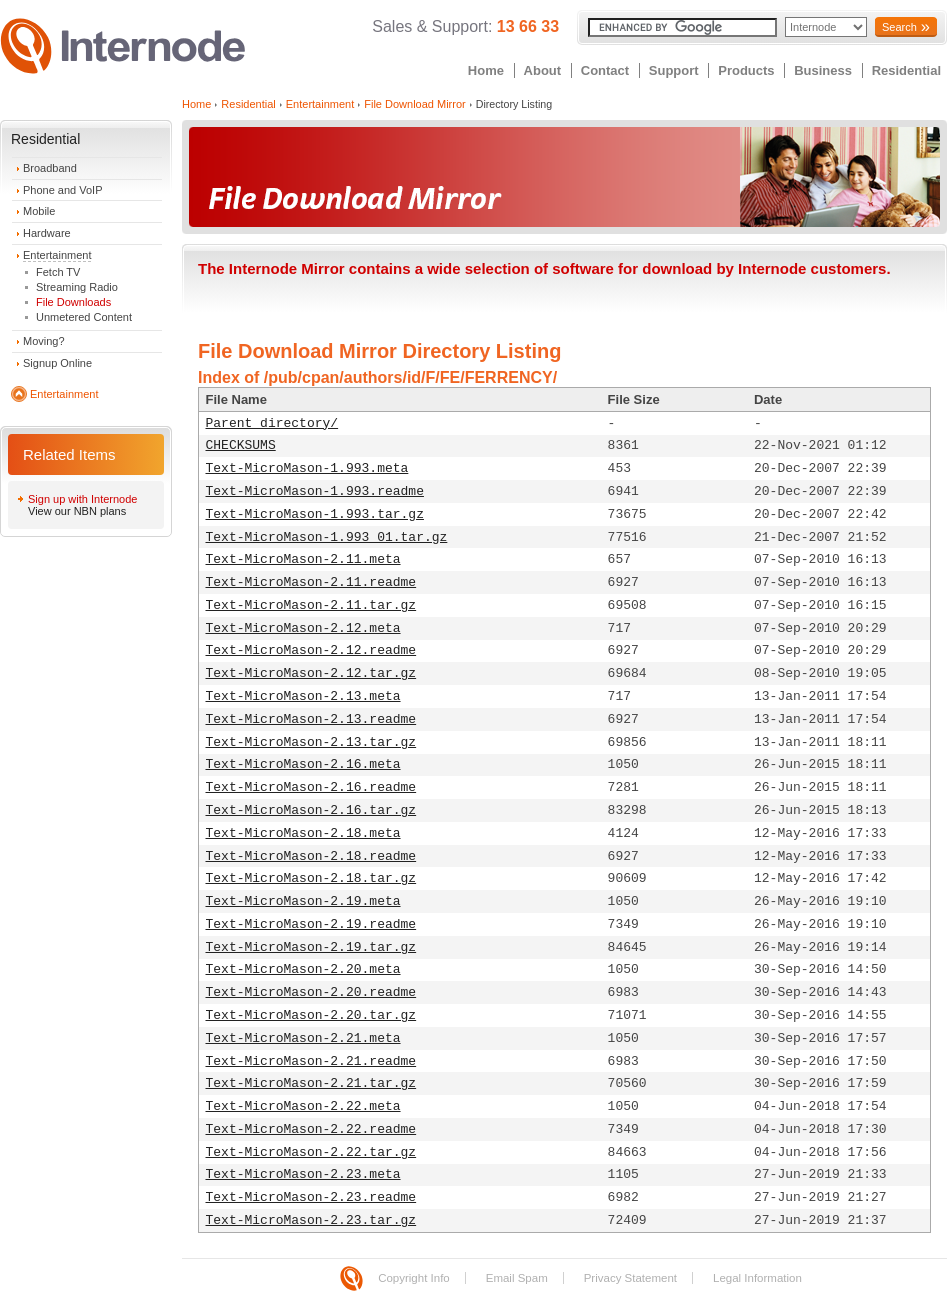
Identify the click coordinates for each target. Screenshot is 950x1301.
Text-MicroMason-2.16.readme (311, 787)
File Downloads (73, 302)
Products (746, 70)
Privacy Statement (630, 1278)
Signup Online (57, 363)
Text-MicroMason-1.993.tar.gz (315, 514)
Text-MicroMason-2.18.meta (303, 833)
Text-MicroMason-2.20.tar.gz (311, 1015)
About (543, 70)
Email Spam (517, 1278)
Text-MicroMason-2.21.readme (311, 1061)
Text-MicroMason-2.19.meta (303, 901)
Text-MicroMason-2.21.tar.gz (311, 1083)
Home (486, 70)
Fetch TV (58, 272)
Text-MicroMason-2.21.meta (303, 1038)
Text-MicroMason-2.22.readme (311, 1129)
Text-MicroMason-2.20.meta (303, 969)
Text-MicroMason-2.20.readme (311, 992)
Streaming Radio (77, 287)
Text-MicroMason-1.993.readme (315, 491)
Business (823, 70)
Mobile (39, 211)
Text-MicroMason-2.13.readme (311, 719)
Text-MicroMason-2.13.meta (303, 696)
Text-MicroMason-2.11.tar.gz (311, 605)
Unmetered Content (84, 317)
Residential (906, 70)
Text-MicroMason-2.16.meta (303, 764)
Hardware (47, 233)
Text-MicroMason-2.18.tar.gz (311, 878)
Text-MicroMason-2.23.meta (303, 1174)
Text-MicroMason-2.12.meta (303, 628)
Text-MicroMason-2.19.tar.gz (311, 947)
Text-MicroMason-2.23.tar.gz (311, 1220)
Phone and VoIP (63, 190)
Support (674, 70)
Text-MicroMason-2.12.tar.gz (311, 673)
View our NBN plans (77, 511)
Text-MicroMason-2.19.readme (311, 924)
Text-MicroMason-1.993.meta (307, 468)
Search (899, 27)
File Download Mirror (414, 104)
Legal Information (757, 1278)
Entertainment (57, 255)
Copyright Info (414, 1278)
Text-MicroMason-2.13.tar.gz (311, 742)
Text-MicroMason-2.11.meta (303, 559)
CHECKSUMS (241, 445)
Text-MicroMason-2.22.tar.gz (311, 1152)
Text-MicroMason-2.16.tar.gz (311, 810)
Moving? (44, 341)
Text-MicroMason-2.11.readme (311, 582)
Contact (605, 70)
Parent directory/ (272, 423)
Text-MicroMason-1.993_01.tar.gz (327, 537)
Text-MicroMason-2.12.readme (311, 650)
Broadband (50, 168)
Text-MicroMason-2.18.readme (311, 856)
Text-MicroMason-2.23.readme (311, 1197)
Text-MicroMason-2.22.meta (303, 1106)
